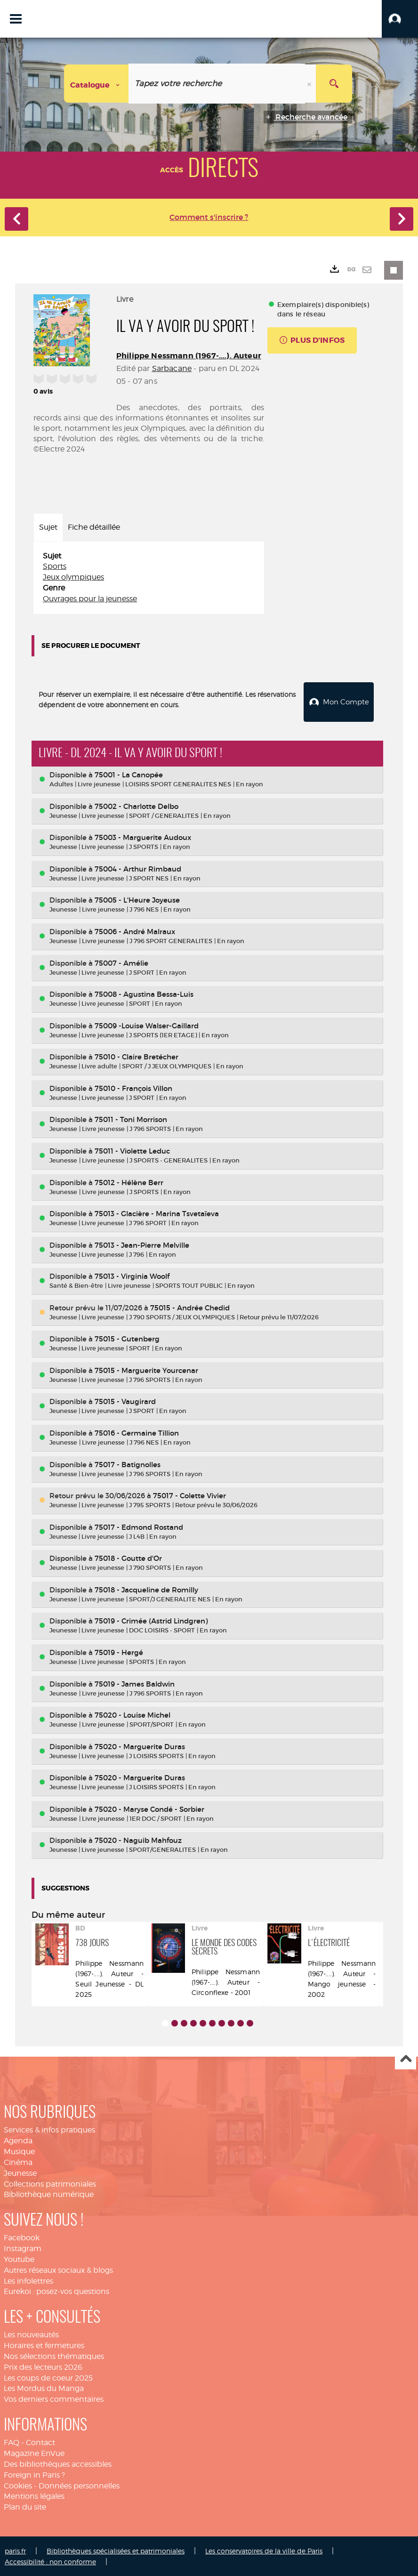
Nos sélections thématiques (54, 2355)
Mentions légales (34, 2495)
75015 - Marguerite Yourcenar (146, 1369)
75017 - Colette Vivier (189, 1494)
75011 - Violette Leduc (132, 1150)
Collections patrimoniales (50, 2182)
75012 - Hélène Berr (129, 1181)
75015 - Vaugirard (125, 1400)
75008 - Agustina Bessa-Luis (144, 993)
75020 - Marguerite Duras (140, 1745)
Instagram (22, 2247)
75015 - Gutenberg (127, 1337)
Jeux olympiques (73, 577)
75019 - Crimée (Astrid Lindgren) (151, 1619)
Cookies (18, 2484)
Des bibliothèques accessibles (58, 2463)
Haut (405, 2058)
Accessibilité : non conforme (50, 2561)
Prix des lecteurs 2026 (43, 2366)
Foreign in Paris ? (34, 2474)
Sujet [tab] (48, 527)
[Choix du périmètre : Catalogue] (96, 84)
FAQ (11, 2441)
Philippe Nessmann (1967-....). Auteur (188, 356)
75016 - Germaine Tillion (137, 1432)
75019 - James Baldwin (135, 1682)
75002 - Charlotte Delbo (136, 805)
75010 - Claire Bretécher (136, 1055)
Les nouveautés (31, 2333)
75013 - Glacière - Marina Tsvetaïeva (157, 1212)
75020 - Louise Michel (132, 1714)
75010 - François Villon (133, 1087)
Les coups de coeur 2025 (48, 2377)
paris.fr (15, 2550)
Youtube (19, 2258)
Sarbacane (172, 368)
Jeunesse (20, 2172)
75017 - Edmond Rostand (139, 1526)
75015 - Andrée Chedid (190, 1306)
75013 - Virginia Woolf (132, 1275)
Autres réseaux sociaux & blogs (58, 2269)
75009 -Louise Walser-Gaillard (147, 1024)
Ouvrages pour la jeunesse (90, 598)
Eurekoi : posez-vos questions (56, 2290)
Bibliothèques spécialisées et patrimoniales (116, 2550)
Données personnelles (79, 2484)
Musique (19, 2150)
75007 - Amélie (121, 962)
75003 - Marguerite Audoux (143, 836)
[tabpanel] (149, 578)
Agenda (18, 2139)
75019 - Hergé (119, 1651)
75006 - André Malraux (135, 930)
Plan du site (25, 2506)
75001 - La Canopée (129, 773)
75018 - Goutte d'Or (128, 1557)
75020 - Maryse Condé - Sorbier (149, 1808)
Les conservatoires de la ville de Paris (263, 2550)
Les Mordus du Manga (44, 2387)
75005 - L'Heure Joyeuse (137, 899)
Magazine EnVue (34, 2452)
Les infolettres (28, 2280)
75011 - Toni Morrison (131, 1118)
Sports (54, 566)
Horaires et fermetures (44, 2344)
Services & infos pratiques (49, 2128)
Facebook (22, 2236)
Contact (40, 2441)
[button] (400, 19)
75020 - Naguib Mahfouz (138, 1839)
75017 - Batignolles (128, 1463)
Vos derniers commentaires (54, 2398)
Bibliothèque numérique (49, 2193)
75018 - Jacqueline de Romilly (146, 1588)
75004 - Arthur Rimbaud (138, 868)
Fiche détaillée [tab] (94, 527)
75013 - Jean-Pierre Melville (142, 1244)
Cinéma (18, 2161)
